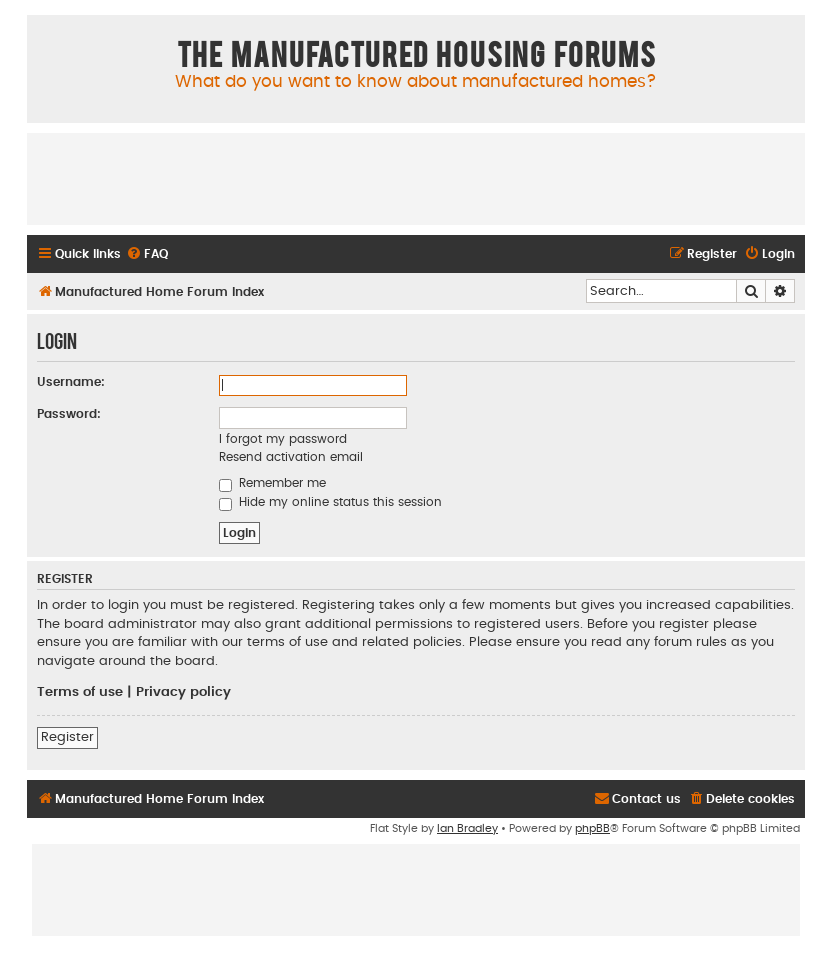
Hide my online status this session (330, 502)
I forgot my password (283, 439)
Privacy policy (183, 692)
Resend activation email (291, 457)
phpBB (592, 828)
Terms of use (80, 692)
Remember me (272, 483)
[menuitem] (147, 254)
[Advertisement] (416, 178)
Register (67, 737)
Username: (71, 382)
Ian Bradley (467, 828)
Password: (69, 414)
